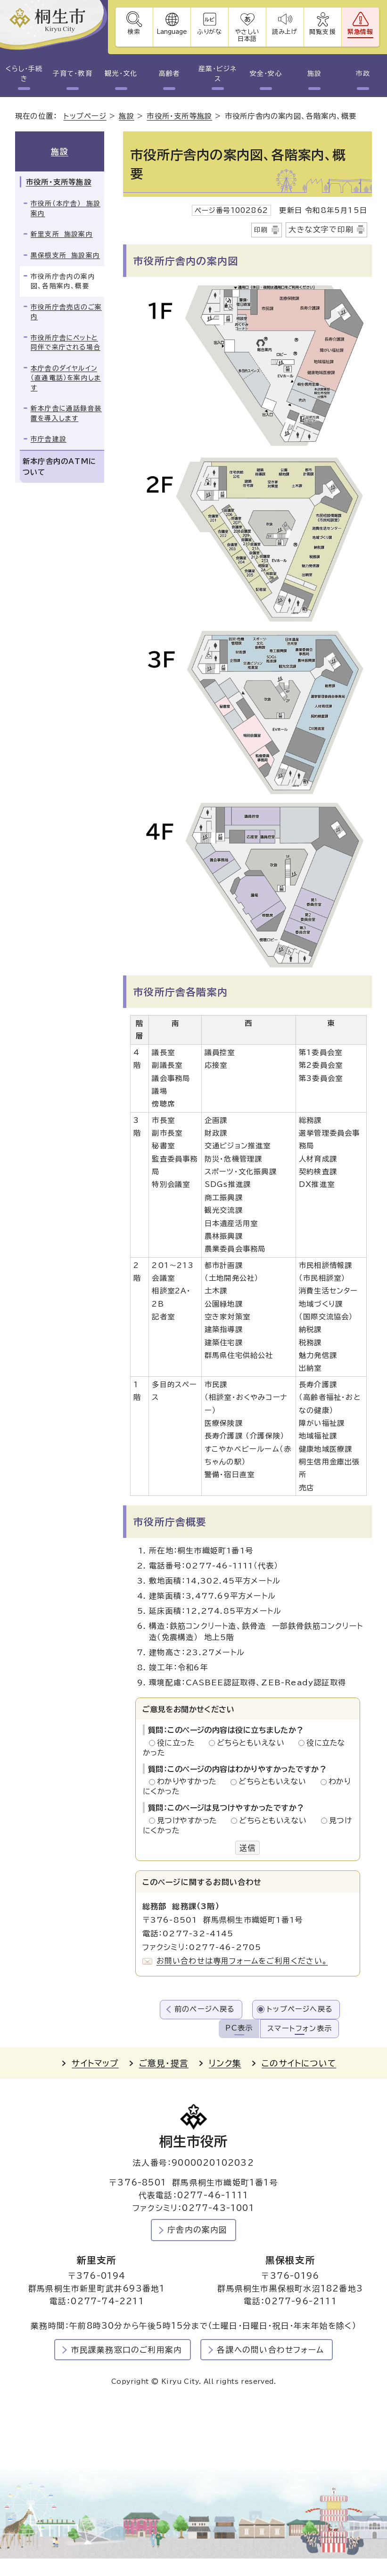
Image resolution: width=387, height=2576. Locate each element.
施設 (314, 73)
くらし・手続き (24, 73)
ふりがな (209, 32)
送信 (247, 1848)
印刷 (261, 230)
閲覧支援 (322, 32)
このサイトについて (299, 2063)
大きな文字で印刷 (321, 229)
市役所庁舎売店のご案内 (66, 312)
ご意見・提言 (164, 2063)
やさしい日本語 (247, 35)
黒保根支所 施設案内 (65, 255)
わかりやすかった (189, 1781)
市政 (363, 73)
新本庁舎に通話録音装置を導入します (66, 413)
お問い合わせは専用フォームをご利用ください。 (242, 1961)
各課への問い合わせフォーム (270, 2350)
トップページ (85, 116)
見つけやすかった (189, 1820)
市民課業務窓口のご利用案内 (126, 2350)
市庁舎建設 (48, 439)
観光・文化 (121, 73)
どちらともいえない (253, 1743)
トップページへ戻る (300, 2009)
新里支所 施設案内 (62, 234)
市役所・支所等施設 (179, 116)
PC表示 (239, 2028)
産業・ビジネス (217, 73)
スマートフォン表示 (299, 2028)
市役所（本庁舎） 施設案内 (65, 208)
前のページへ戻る (204, 2009)
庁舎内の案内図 (197, 2230)
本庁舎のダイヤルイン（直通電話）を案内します (66, 378)
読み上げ (285, 32)
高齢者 (169, 73)
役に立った (178, 1743)
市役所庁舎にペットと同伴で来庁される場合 (65, 342)
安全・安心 (266, 73)
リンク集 (225, 2063)
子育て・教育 (72, 73)
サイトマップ (95, 2063)
